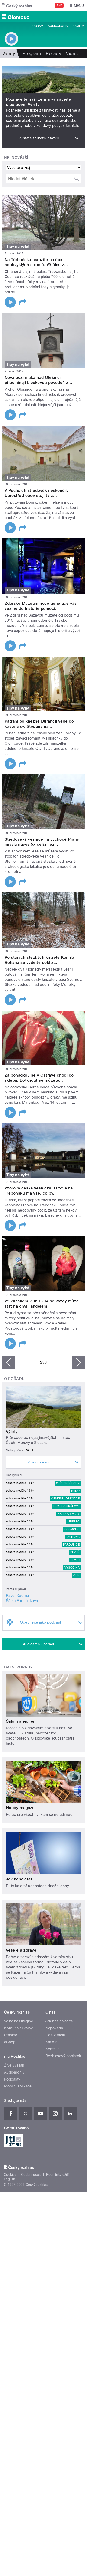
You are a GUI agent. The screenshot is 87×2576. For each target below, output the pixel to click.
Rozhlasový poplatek (63, 2056)
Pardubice (71, 1544)
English (9, 2179)
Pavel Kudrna (17, 1595)
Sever (75, 1560)
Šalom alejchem (21, 1721)
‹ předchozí (8, 1362)
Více (73, 53)
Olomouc (72, 1529)
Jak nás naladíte (59, 2021)
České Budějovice (65, 1498)
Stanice (10, 2035)
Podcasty (12, 2079)
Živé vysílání (14, 2065)
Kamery (79, 26)
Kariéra (51, 2042)
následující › (78, 1362)
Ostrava (73, 1537)
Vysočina (72, 1567)
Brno (75, 1491)
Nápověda (54, 2028)
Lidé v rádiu (55, 2035)
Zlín (76, 1575)
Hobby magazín (21, 1807)
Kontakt (52, 2049)
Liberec (74, 1521)
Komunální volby (18, 2028)
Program (36, 26)
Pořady (53, 53)
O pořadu (14, 1379)
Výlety (12, 1431)
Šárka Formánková (22, 1600)
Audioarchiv (58, 26)
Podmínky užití (57, 2174)
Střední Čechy (68, 1483)
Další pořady (18, 1667)
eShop (9, 2042)
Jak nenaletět (19, 1879)
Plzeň (75, 1552)
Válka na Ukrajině (18, 2021)
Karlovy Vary (69, 1514)
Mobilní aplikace (18, 2086)
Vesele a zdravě (21, 1950)
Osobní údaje (31, 2174)
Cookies (10, 2174)
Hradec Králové (66, 1506)
